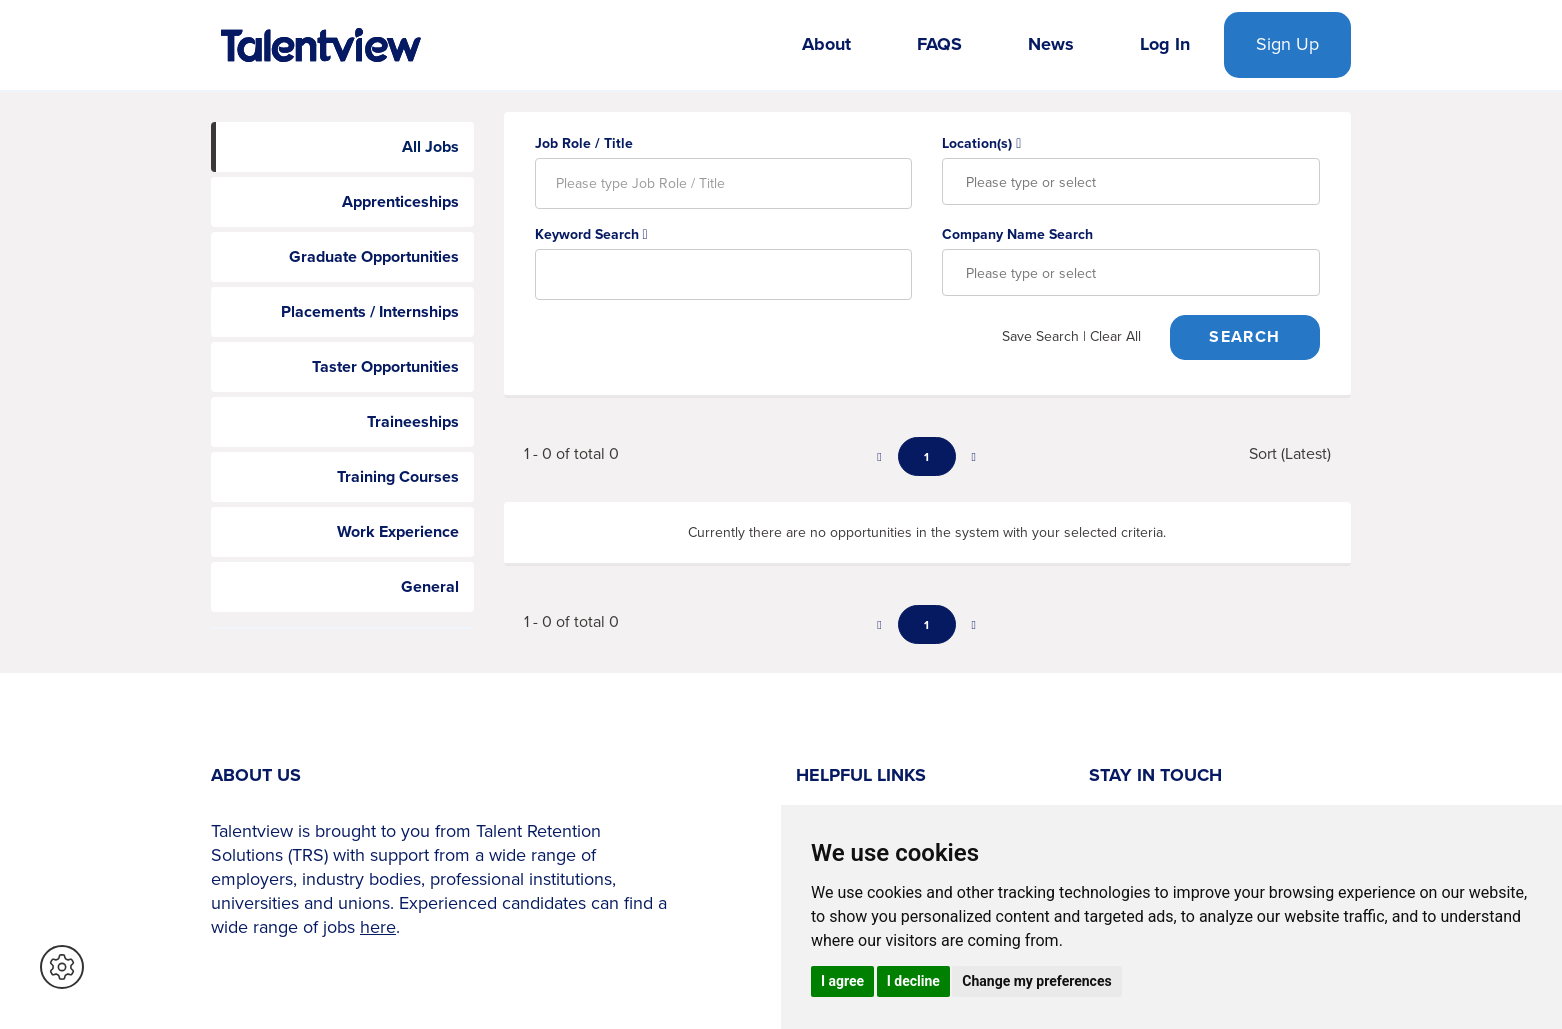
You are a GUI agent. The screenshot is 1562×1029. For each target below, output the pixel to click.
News (1051, 44)
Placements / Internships (370, 311)
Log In (1165, 44)
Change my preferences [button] (1036, 981)
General (430, 586)
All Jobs (430, 146)
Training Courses (398, 476)
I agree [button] (842, 981)
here (378, 927)
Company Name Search (1017, 234)
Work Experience (398, 531)
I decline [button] (913, 981)
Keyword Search (591, 234)
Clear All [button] (1115, 336)
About (826, 44)
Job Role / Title (584, 143)
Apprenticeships (400, 201)
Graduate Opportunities (374, 256)
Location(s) (981, 143)
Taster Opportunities (385, 366)
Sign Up (1287, 44)
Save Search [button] (1040, 336)
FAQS (939, 44)
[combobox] (1131, 182)
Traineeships (413, 421)
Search (1244, 336)
